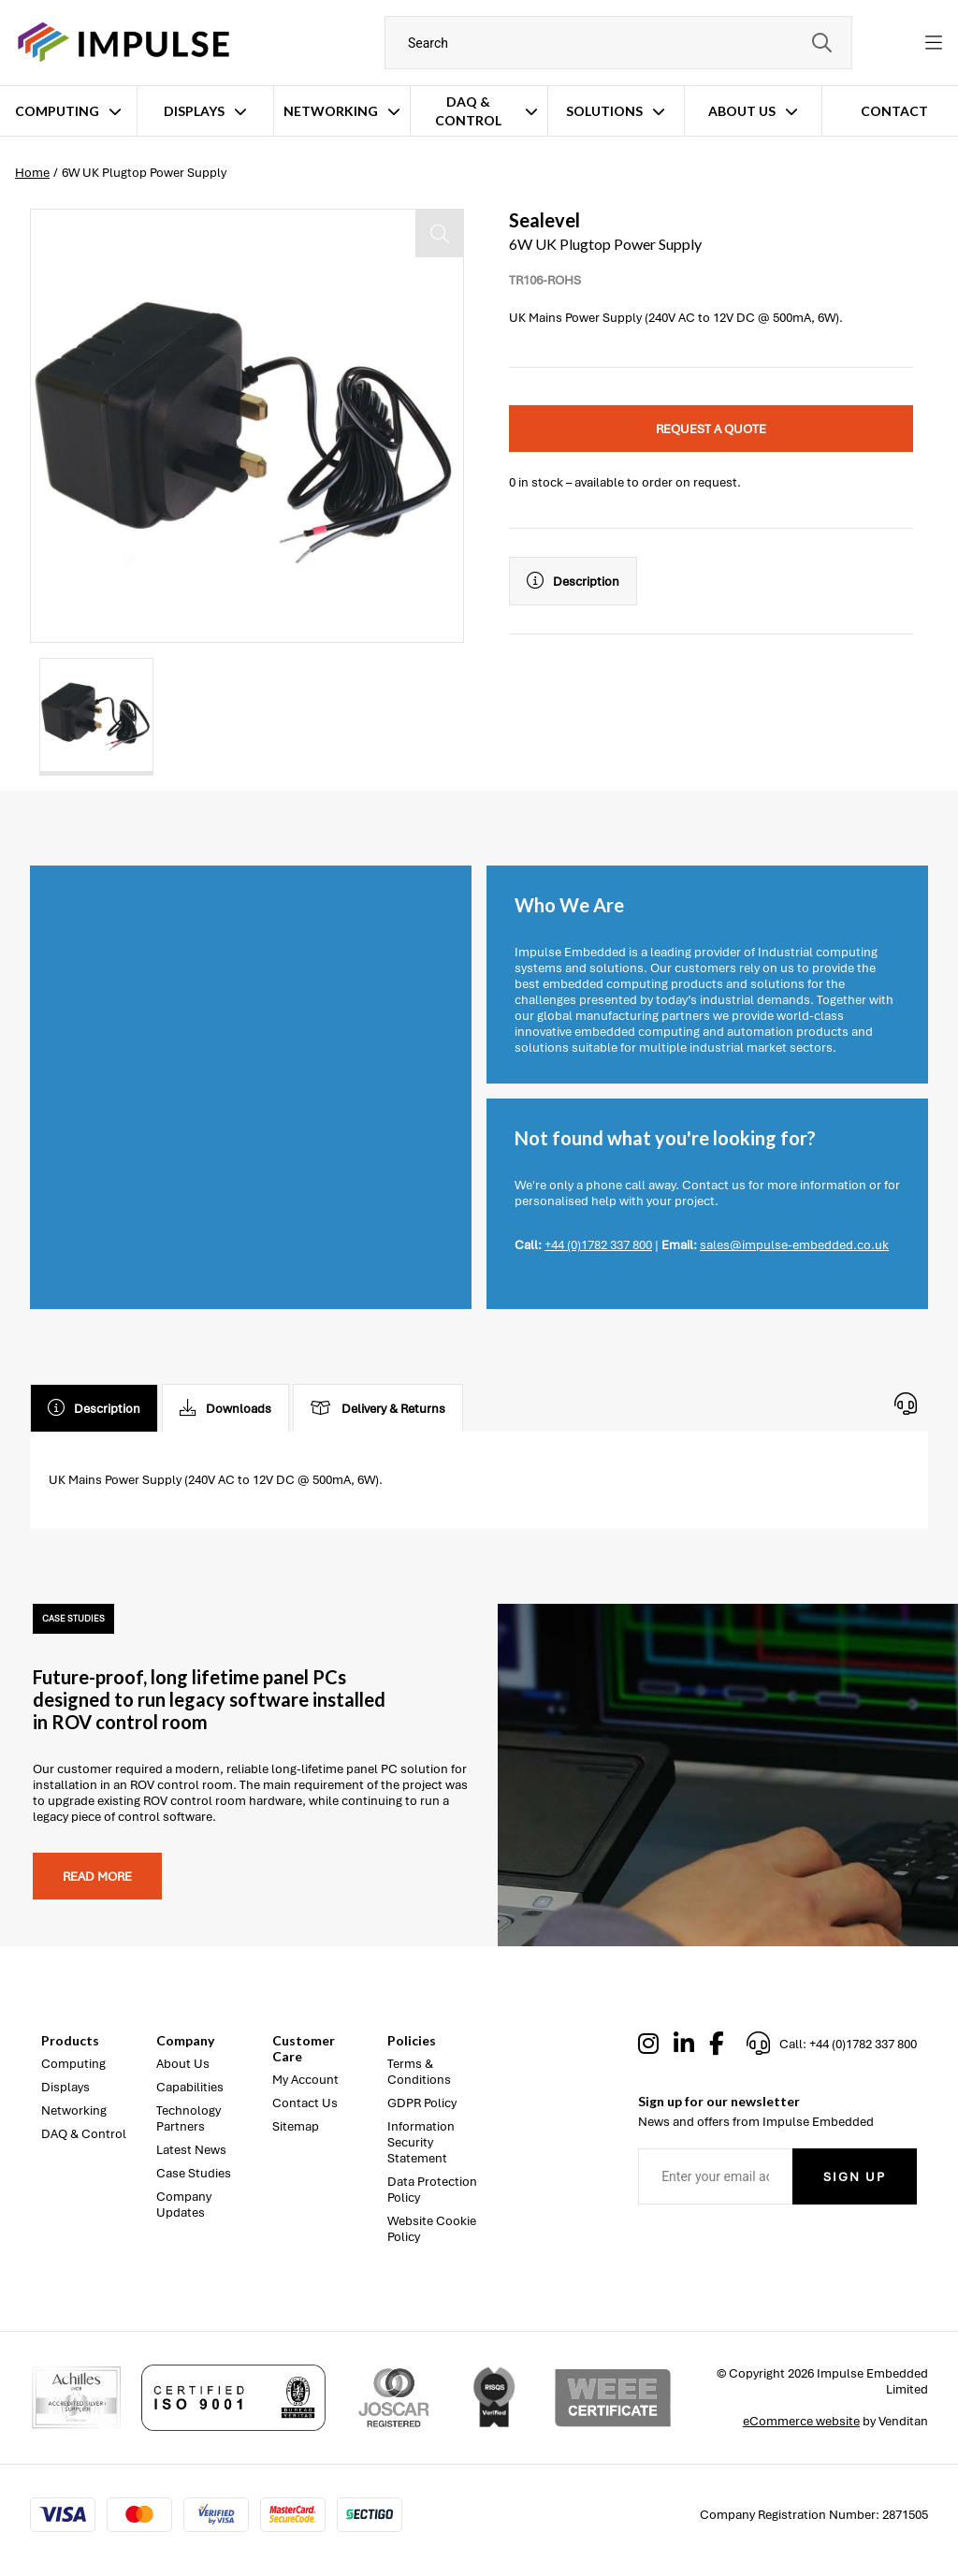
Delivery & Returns (378, 1408)
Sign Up (854, 2177)
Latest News (191, 2150)
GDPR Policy (422, 2103)
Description (573, 581)
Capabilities (190, 2087)
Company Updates (183, 2204)
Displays (194, 111)
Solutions (604, 111)
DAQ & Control (468, 111)
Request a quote (711, 429)
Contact (894, 111)
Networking (330, 111)
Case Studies (193, 2173)
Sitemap (295, 2126)
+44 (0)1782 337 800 (598, 1245)
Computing (57, 111)
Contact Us (305, 2103)
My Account (305, 2080)
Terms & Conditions (419, 2072)
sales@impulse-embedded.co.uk (794, 1245)
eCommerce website (801, 2421)
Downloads (225, 1408)
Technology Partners (188, 2118)
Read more (97, 1877)
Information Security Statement (421, 2142)
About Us (742, 111)
